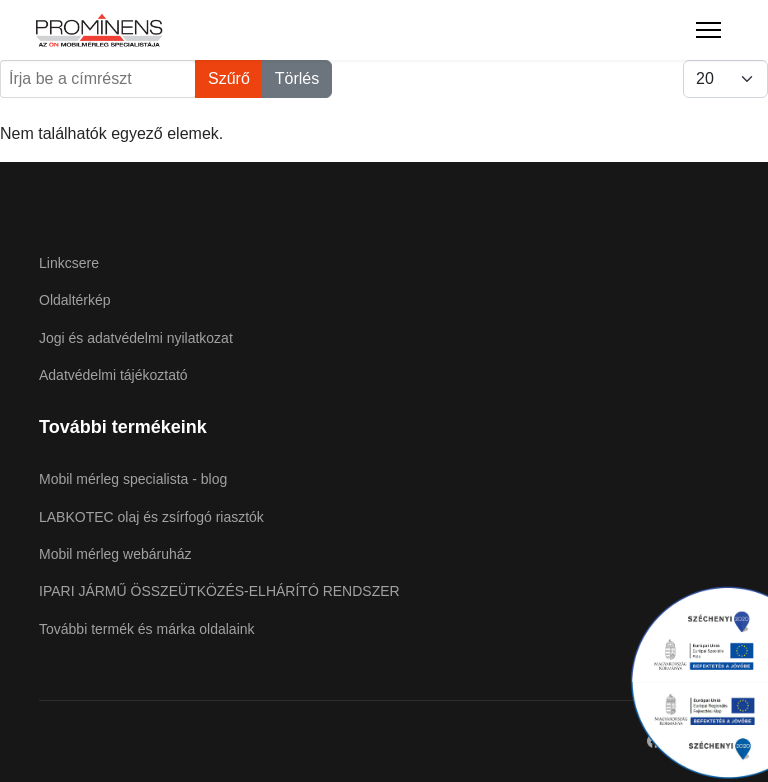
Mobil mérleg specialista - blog (133, 479)
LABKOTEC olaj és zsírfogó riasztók (151, 517)
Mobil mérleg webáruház (115, 554)
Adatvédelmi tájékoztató (113, 375)
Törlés (297, 78)
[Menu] (708, 30)
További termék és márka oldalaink (147, 629)
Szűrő (229, 78)
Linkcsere (69, 263)
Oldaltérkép (75, 300)
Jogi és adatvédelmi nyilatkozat (136, 338)
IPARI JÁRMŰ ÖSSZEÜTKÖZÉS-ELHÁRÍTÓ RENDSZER (219, 591)
